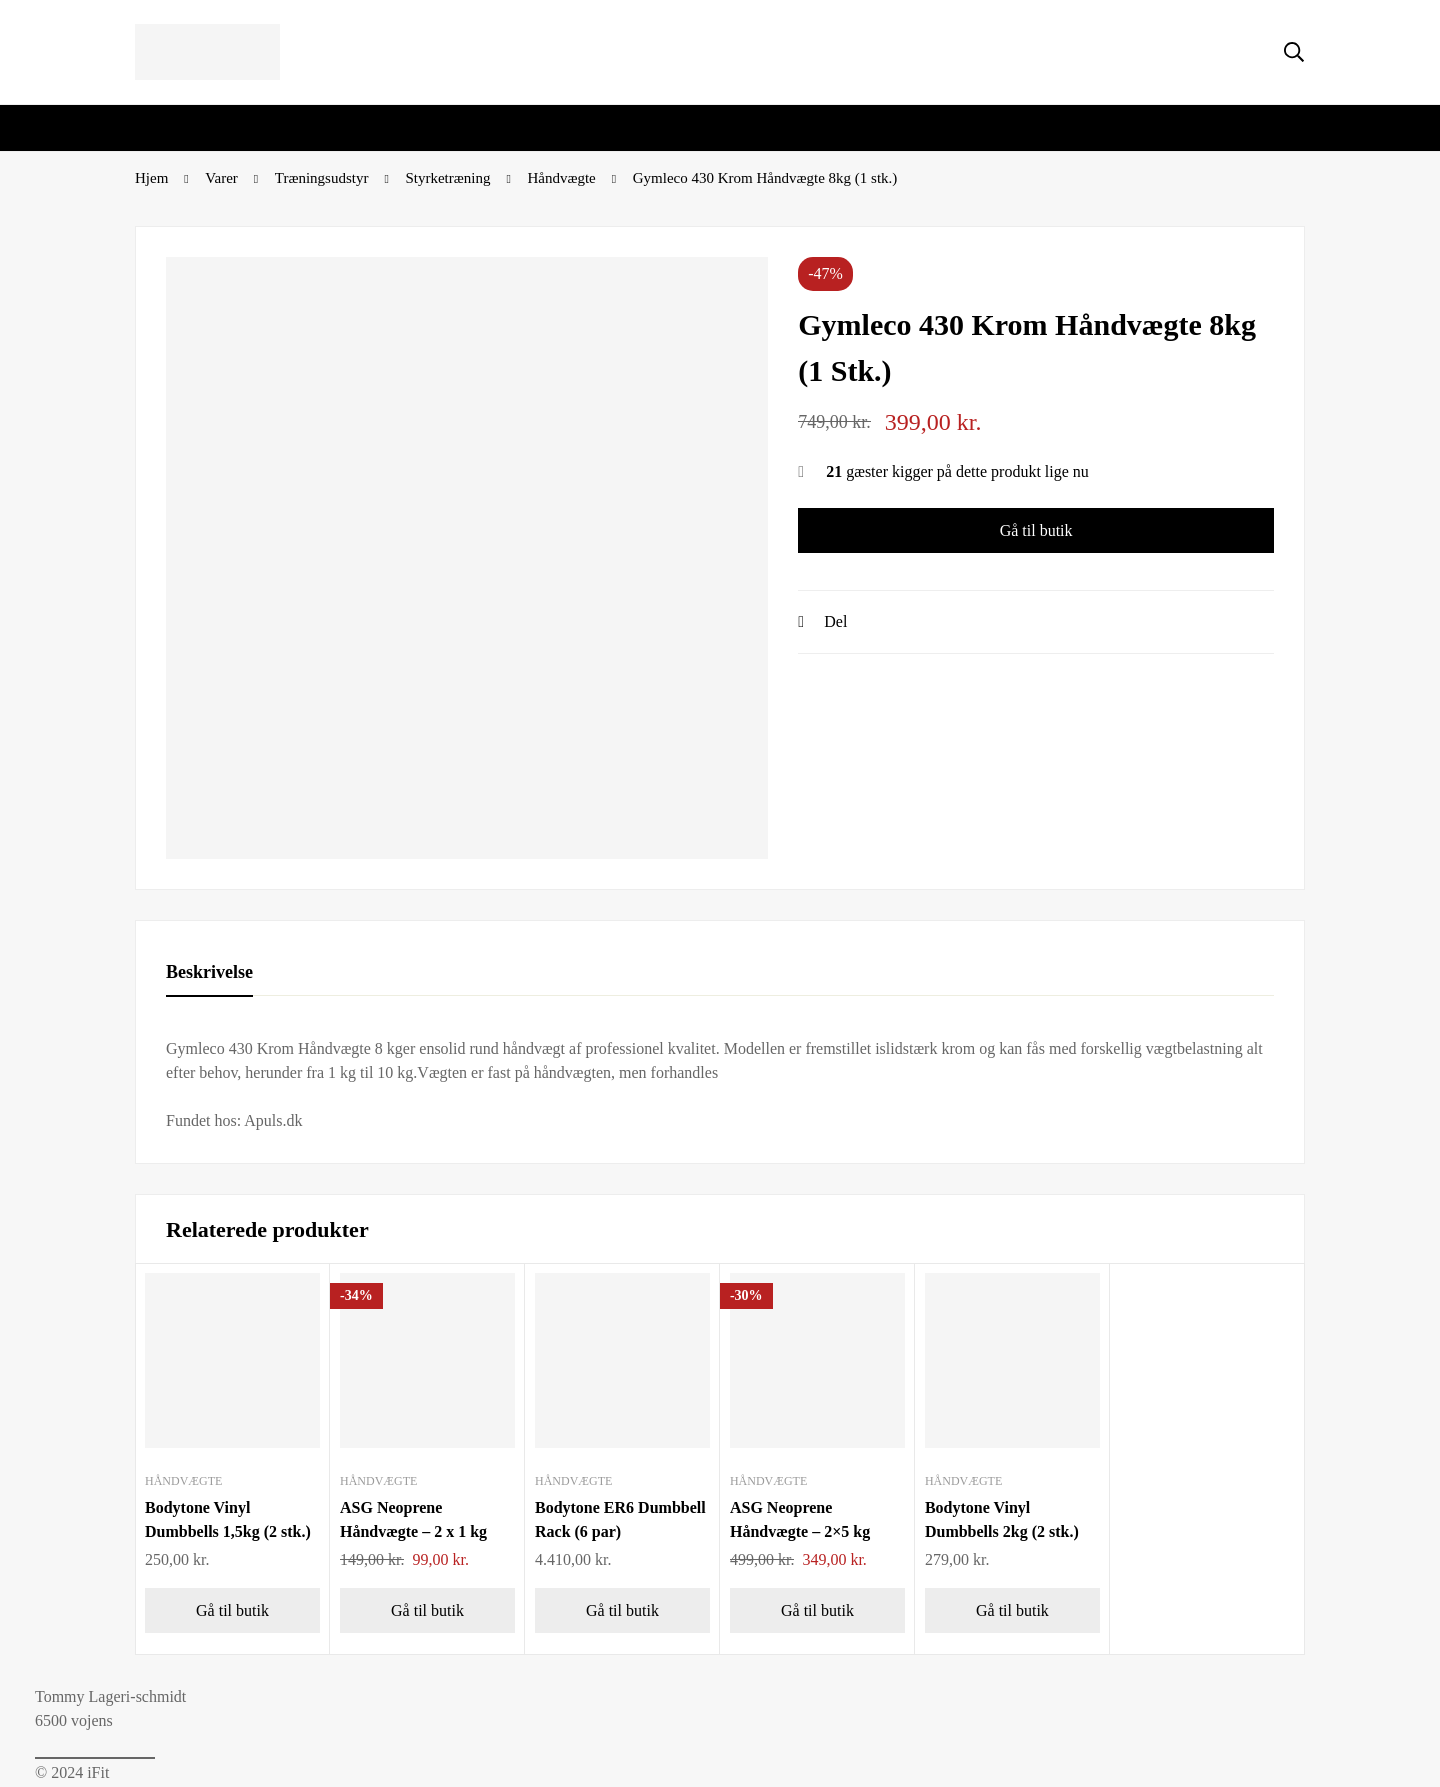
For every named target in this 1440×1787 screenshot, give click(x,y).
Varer (221, 178)
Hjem (151, 178)
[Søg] (1294, 52)
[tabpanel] (720, 1085)
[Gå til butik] (232, 1610)
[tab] (209, 973)
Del (835, 621)
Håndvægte (561, 178)
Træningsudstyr (322, 178)
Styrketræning (447, 178)
